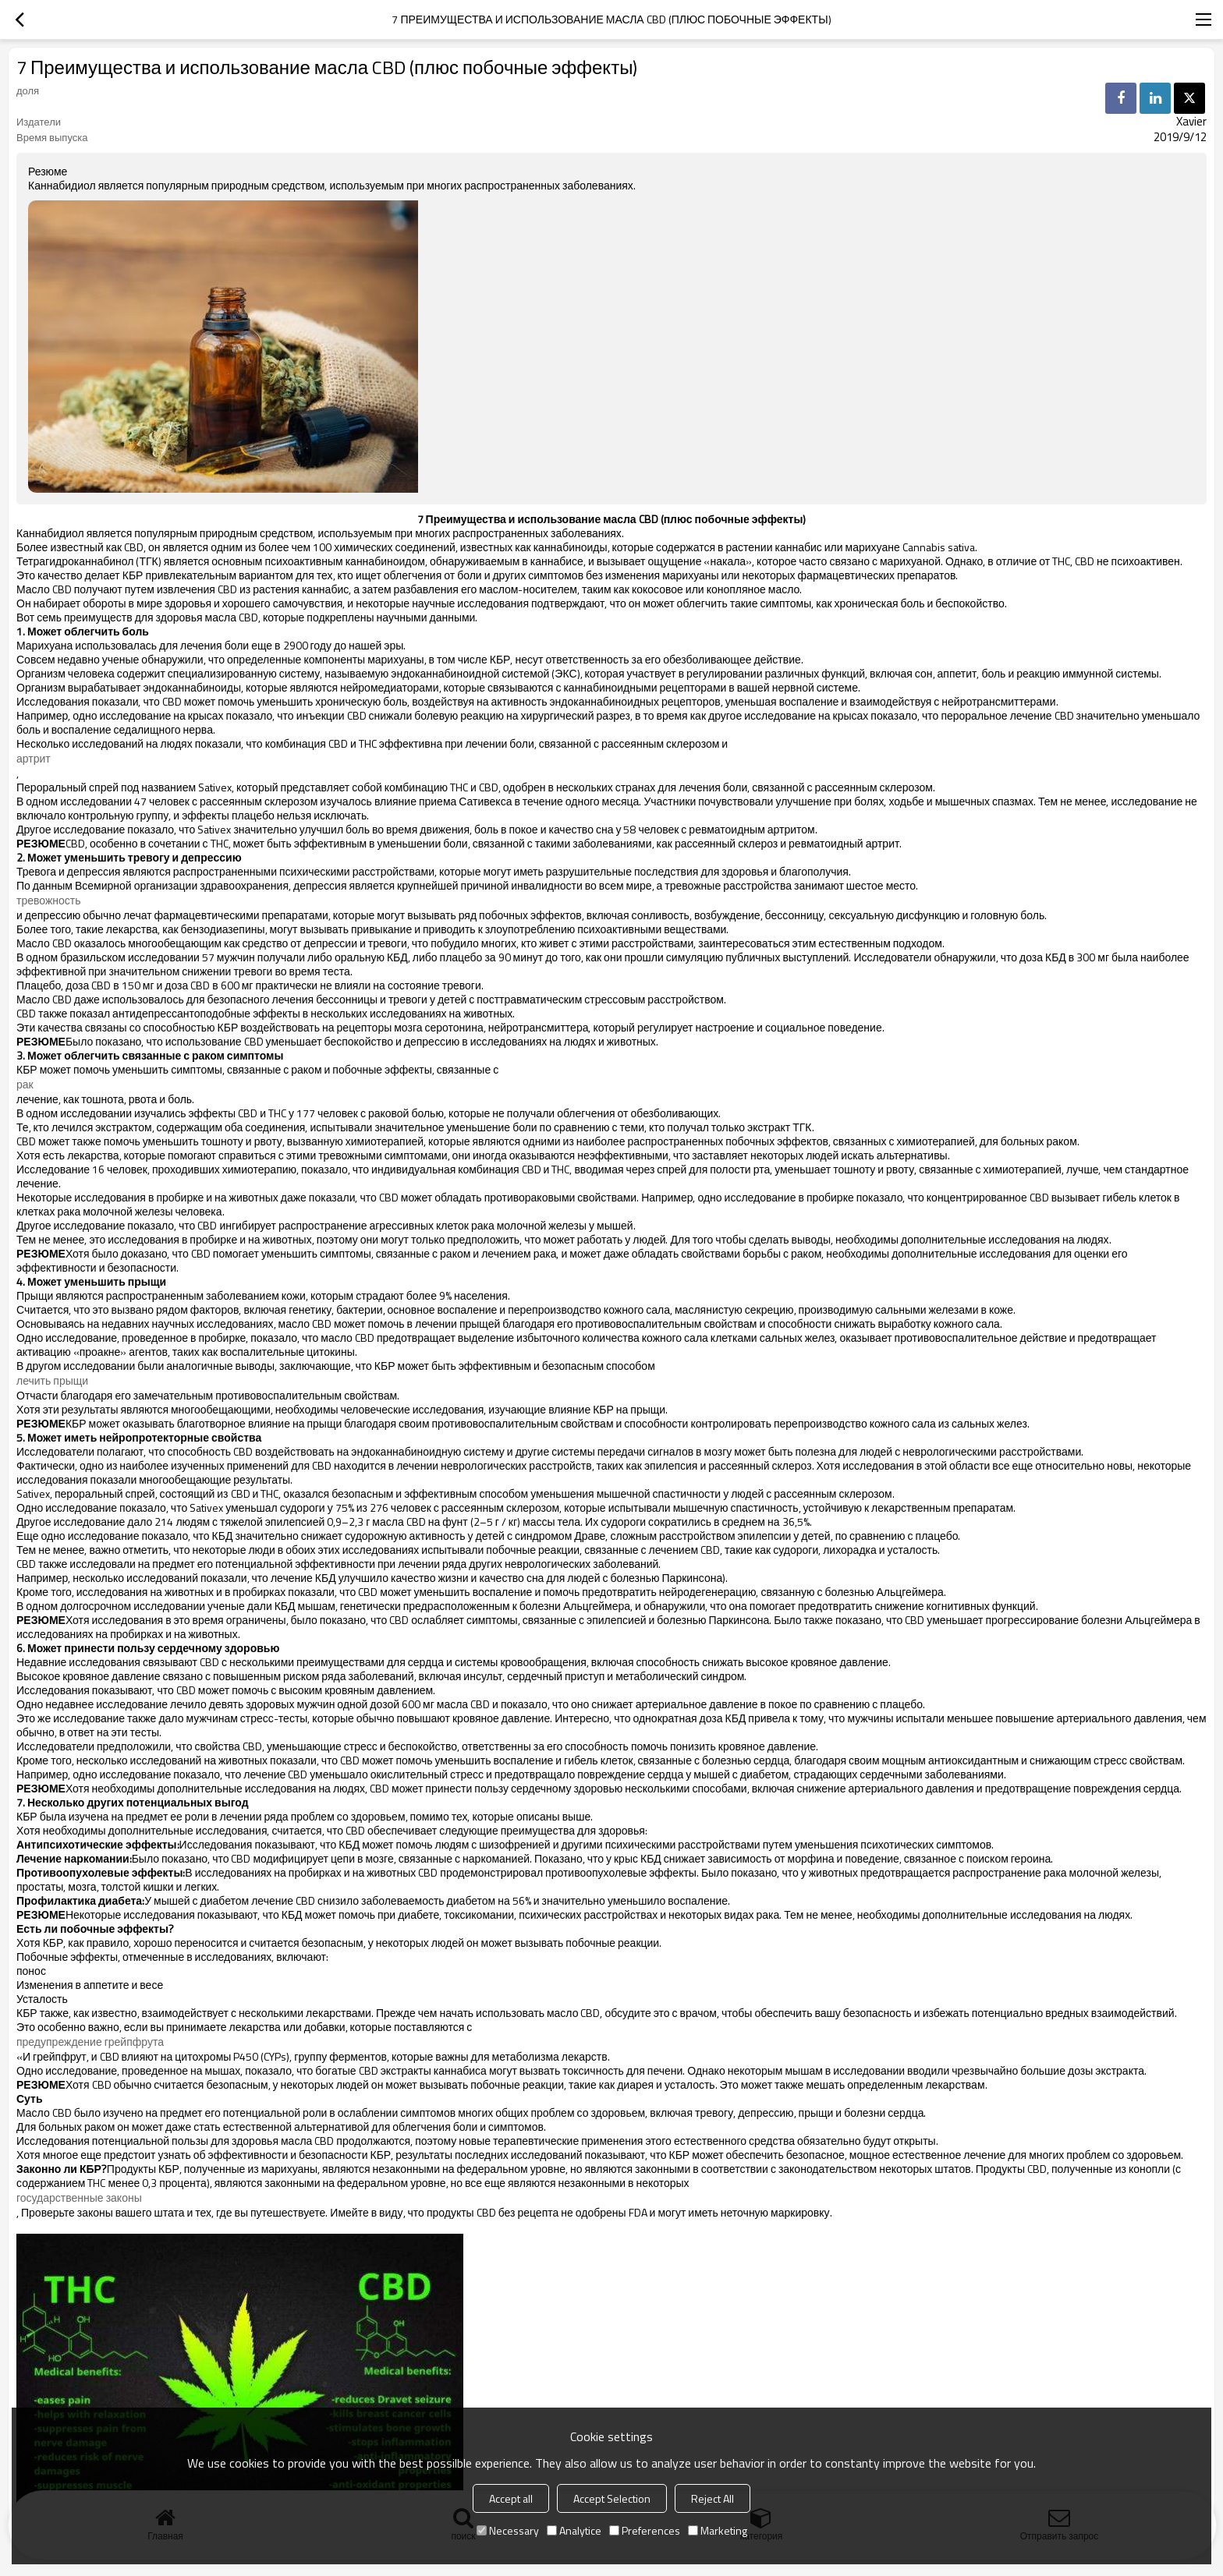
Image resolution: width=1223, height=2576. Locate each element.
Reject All (712, 2498)
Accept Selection (611, 2498)
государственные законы (79, 2198)
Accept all (511, 2498)
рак (25, 1084)
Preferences (644, 2530)
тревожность (48, 900)
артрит (33, 758)
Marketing (717, 2530)
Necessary (508, 2530)
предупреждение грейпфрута (90, 2042)
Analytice (574, 2530)
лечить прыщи (52, 1381)
